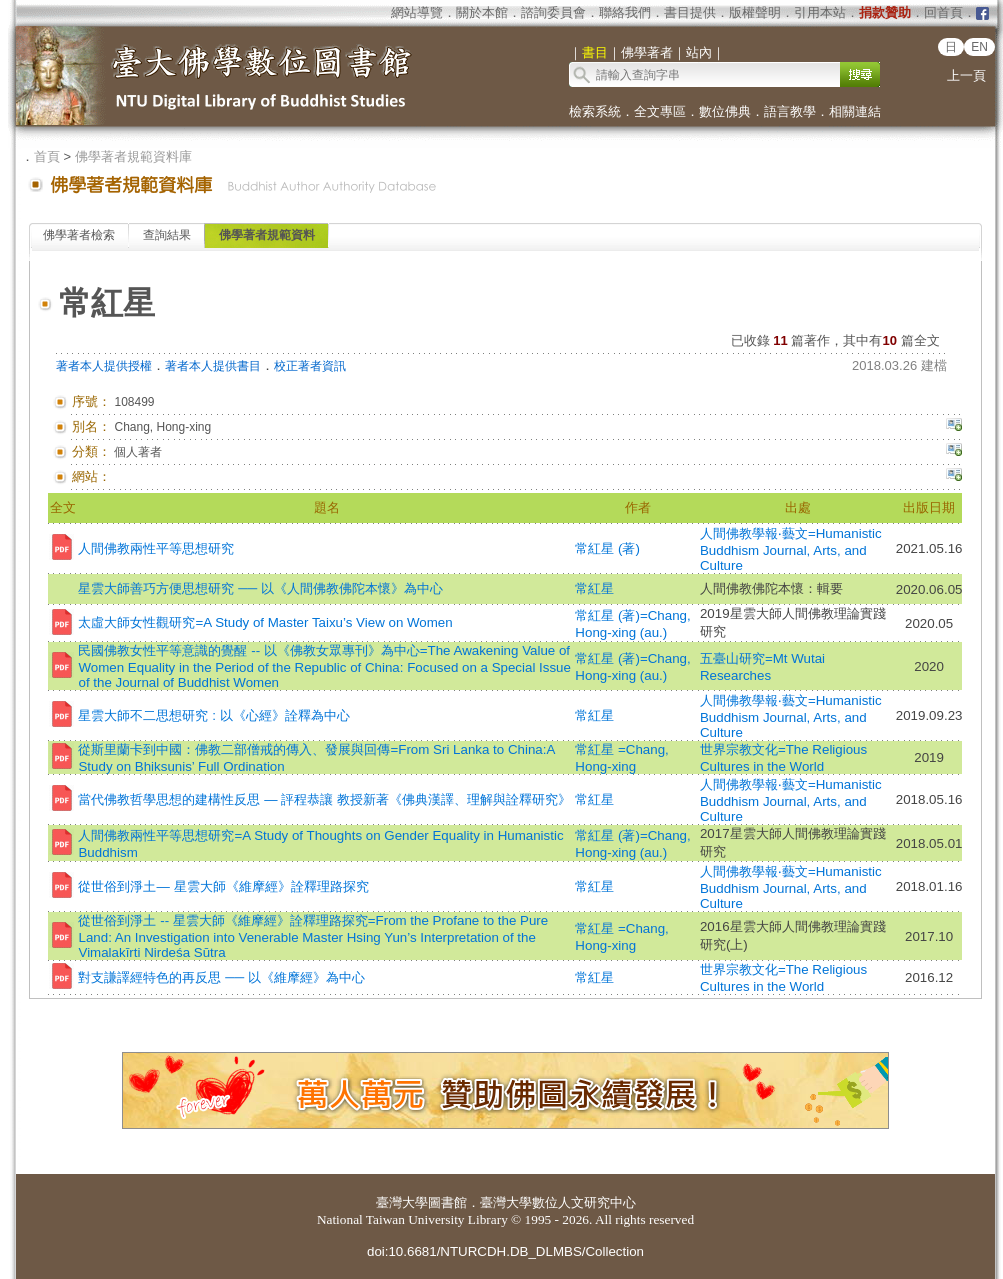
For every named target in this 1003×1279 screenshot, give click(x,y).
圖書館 (447, 1202)
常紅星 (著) (607, 548)
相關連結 (855, 111)
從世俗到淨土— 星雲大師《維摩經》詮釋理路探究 (223, 886)
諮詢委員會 (553, 12)
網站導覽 (417, 12)
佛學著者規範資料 (267, 235)
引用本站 (820, 12)
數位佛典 (725, 111)
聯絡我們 (625, 12)
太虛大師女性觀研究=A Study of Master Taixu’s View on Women (265, 622)
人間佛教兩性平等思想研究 (156, 548)
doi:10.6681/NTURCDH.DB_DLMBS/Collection (505, 1251)
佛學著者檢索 (79, 235)
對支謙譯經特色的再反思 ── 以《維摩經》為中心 (221, 977)
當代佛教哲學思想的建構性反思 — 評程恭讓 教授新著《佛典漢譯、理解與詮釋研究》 (324, 799)
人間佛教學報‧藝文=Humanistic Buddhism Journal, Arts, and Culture (791, 549)
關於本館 (482, 12)
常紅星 (594, 588)
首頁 (47, 156)
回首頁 (943, 12)
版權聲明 (755, 12)
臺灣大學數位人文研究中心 (558, 1202)
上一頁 (966, 75)
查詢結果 (167, 235)
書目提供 (690, 12)
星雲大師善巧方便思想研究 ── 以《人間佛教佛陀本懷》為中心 (260, 588)
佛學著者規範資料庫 (133, 156)
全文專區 (660, 111)
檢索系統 (595, 111)
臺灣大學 (402, 1202)
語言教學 (790, 111)
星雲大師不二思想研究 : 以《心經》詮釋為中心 (213, 715)
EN (979, 47)
